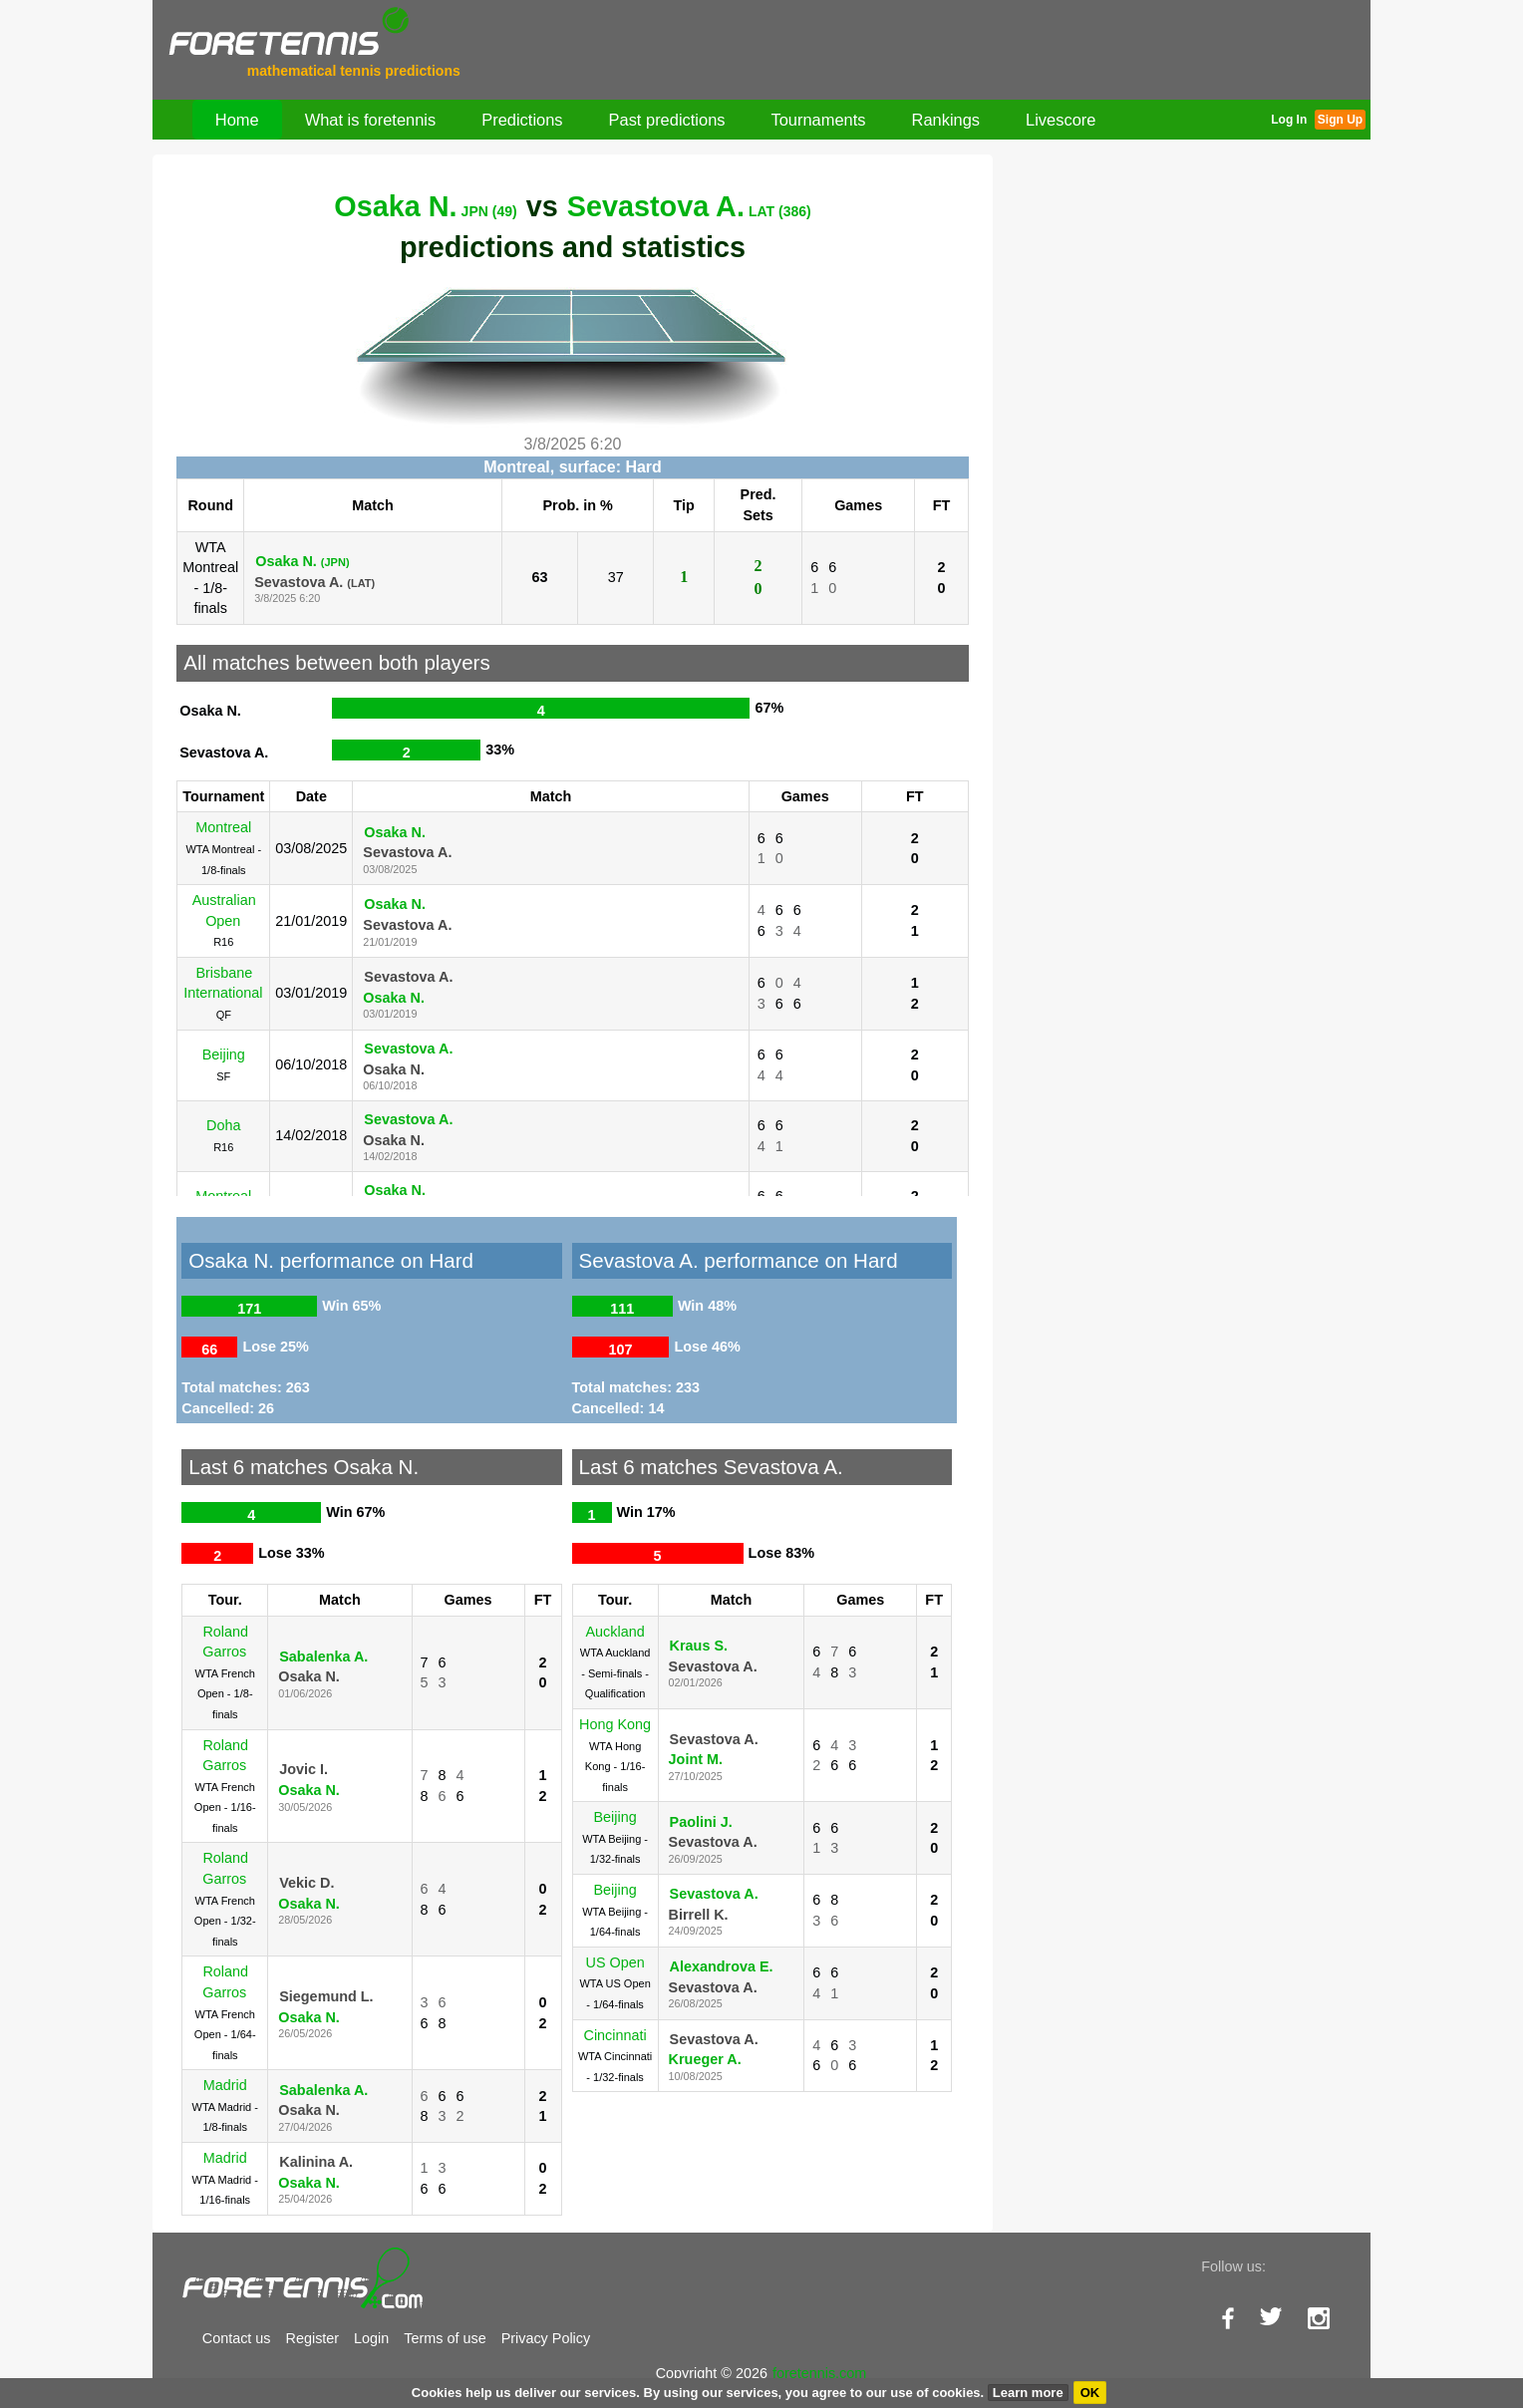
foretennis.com (819, 2373)
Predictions (521, 120)
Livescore (1060, 120)
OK (1090, 2392)
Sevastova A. (689, 206)
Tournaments (818, 120)
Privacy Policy (546, 2338)
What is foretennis (371, 120)
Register (313, 2338)
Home (237, 120)
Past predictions (667, 120)
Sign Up (1340, 120)
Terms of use (444, 2338)
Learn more (1028, 2392)
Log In (1289, 120)
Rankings (946, 120)
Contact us (236, 2338)
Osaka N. (425, 206)
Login (371, 2338)
